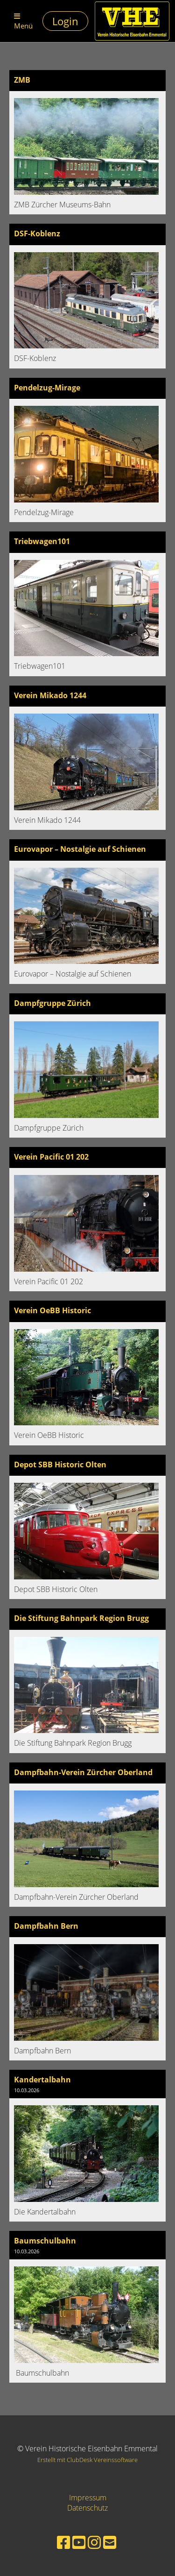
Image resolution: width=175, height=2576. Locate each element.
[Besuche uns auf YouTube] (78, 2542)
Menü (23, 21)
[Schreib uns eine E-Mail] (109, 2542)
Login (65, 21)
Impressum (87, 2497)
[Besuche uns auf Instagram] (94, 2542)
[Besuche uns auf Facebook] (63, 2542)
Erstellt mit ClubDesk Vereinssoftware (87, 2460)
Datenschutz (87, 2508)
